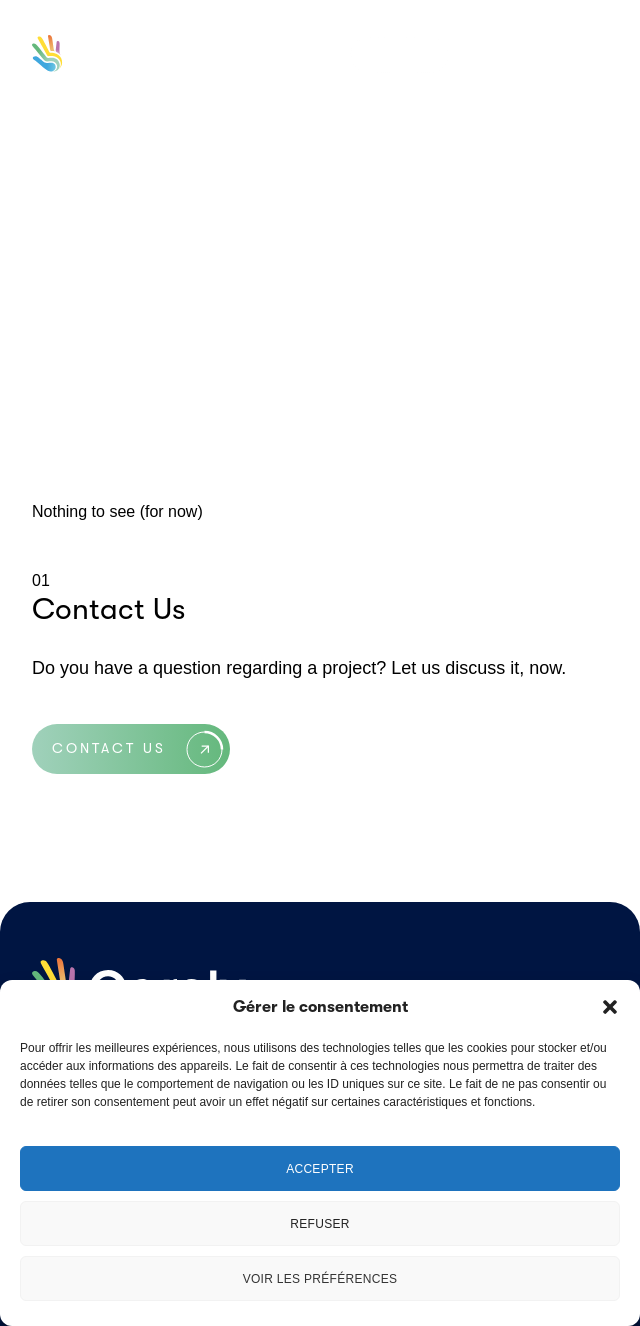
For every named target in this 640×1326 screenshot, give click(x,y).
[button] (610, 1007)
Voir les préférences (320, 1279)
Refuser (319, 1224)
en (401, 55)
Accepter (320, 1169)
